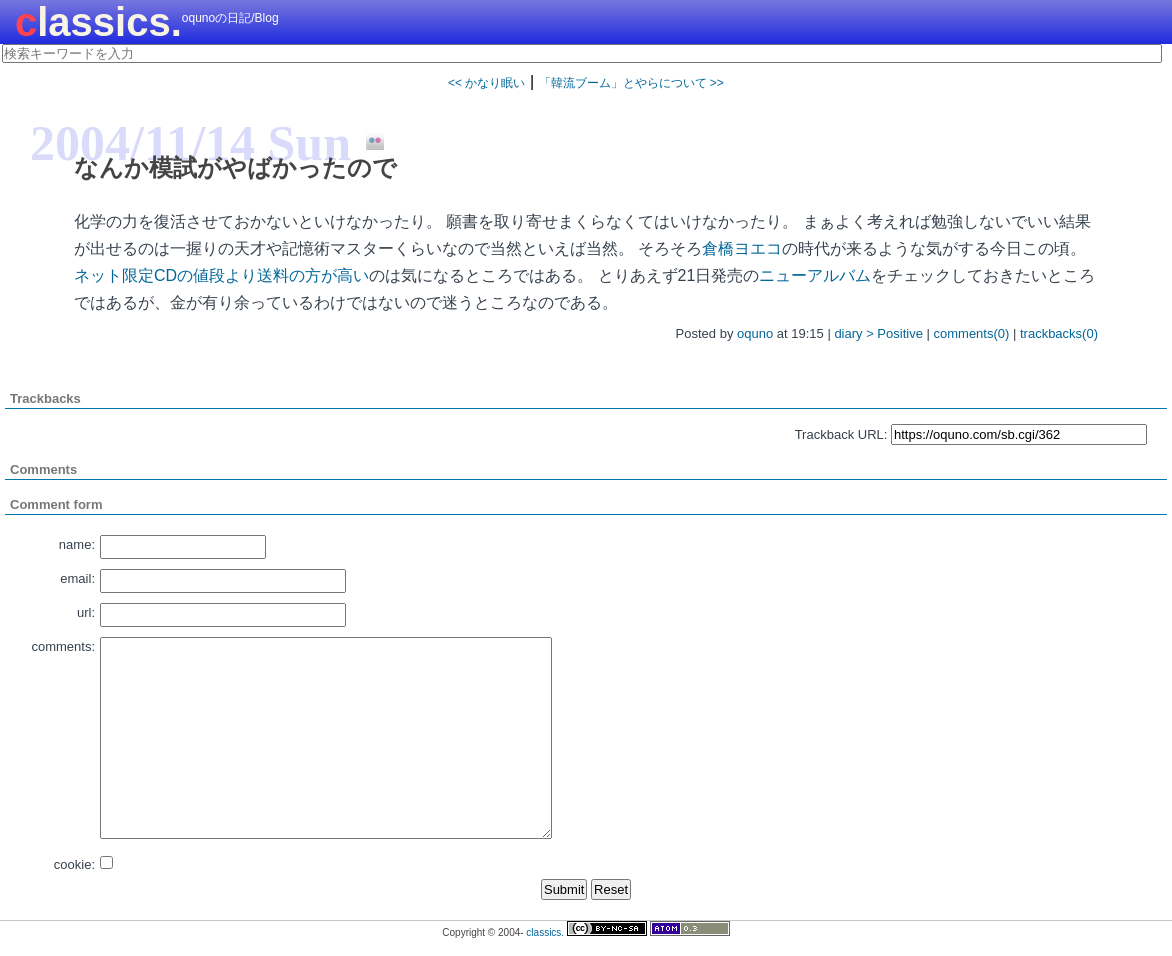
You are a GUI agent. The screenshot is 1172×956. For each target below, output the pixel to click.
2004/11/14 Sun (190, 143)
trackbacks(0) (1059, 333)
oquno (755, 333)
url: (86, 612)
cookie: (74, 864)
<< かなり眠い (486, 83)
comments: (63, 646)
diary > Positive (878, 333)
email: (77, 578)
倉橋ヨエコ (742, 248)
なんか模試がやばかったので (235, 167)
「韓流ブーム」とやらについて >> (631, 83)
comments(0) (972, 333)
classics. (98, 22)
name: (77, 544)
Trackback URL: (841, 434)
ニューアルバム (815, 275)
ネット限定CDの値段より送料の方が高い (221, 275)
